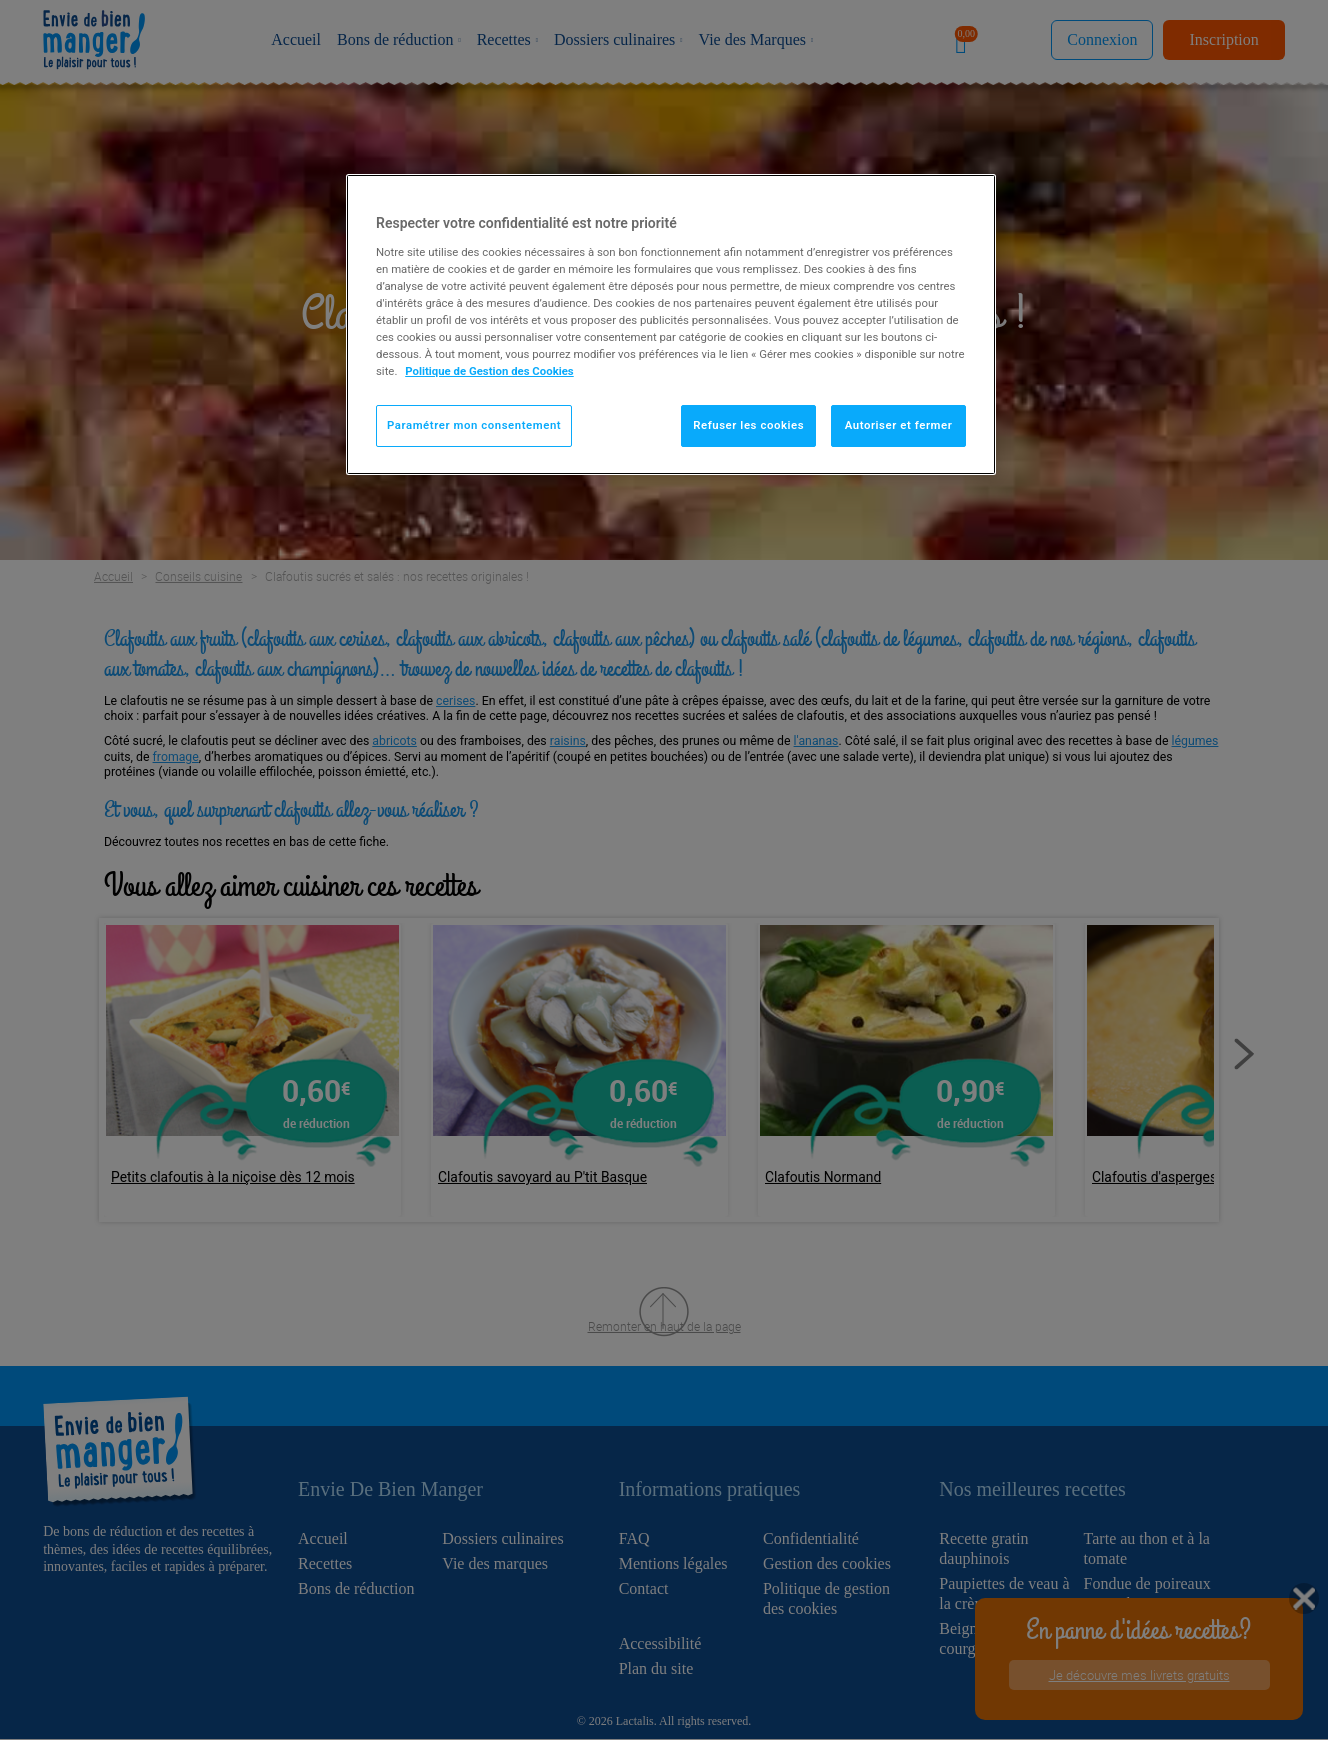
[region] (671, 324)
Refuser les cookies (748, 425)
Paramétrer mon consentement (474, 425)
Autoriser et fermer (899, 425)
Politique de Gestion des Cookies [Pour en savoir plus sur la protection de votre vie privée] (489, 371)
